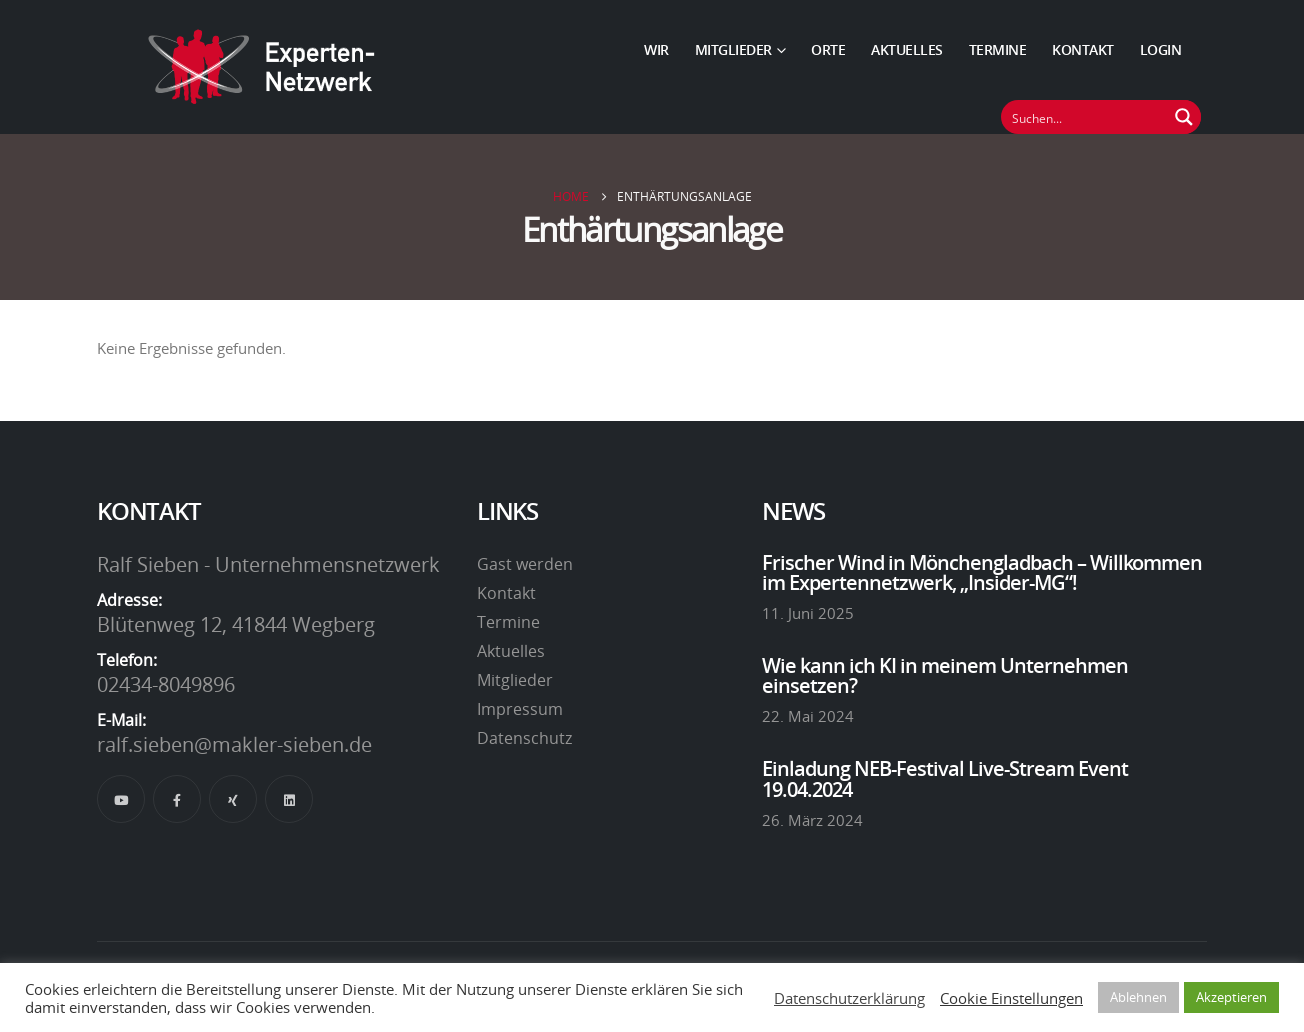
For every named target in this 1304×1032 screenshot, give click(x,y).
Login (1161, 49)
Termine (998, 49)
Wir (656, 49)
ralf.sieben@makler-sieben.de (234, 744)
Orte (828, 49)
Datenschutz (524, 738)
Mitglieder (733, 49)
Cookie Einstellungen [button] (1011, 998)
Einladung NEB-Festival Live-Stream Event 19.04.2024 (945, 778)
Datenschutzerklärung (849, 998)
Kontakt (1083, 49)
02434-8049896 (166, 684)
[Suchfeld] (1085, 117)
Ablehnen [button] (1138, 997)
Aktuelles (907, 49)
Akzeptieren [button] (1231, 997)
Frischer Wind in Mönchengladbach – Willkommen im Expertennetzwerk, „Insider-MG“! (982, 572)
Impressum (520, 709)
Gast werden (525, 564)
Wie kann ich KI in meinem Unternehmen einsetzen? (945, 675)
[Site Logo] (262, 67)
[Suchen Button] (1184, 117)
